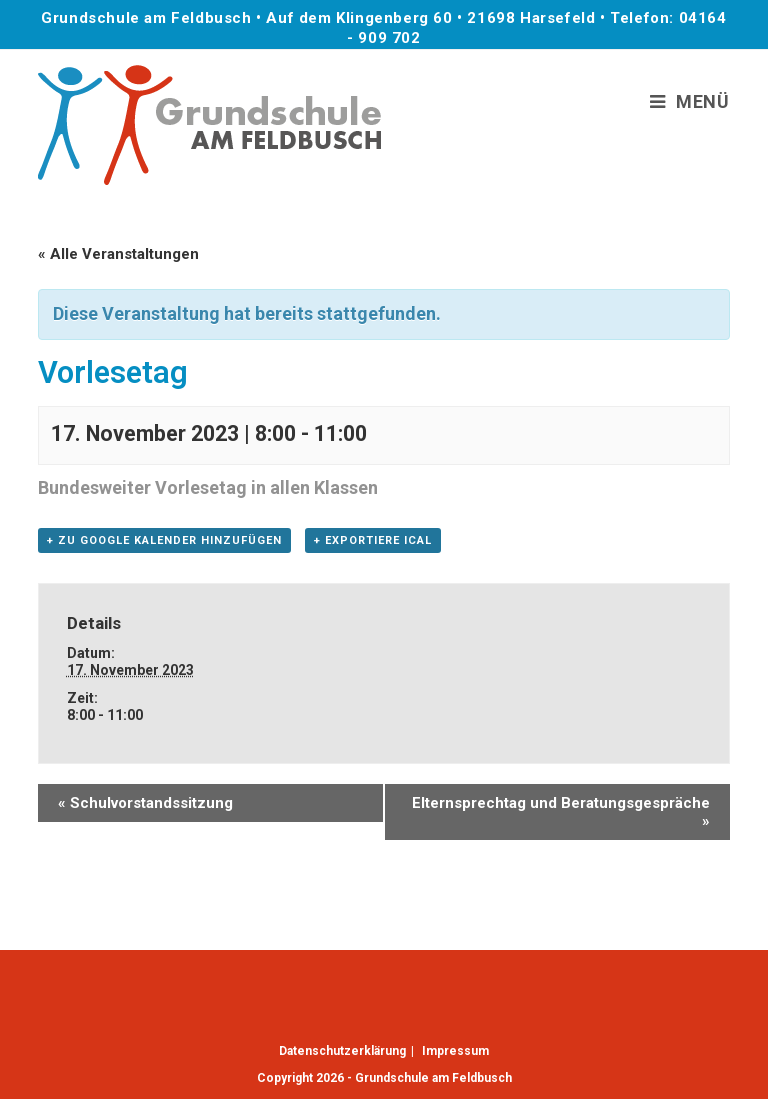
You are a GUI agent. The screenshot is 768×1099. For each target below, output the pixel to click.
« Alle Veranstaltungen (118, 254)
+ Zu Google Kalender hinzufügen (164, 540)
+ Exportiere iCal (373, 540)
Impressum (455, 1051)
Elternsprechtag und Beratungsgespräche (561, 812)
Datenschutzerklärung (342, 1051)
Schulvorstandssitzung (145, 803)
